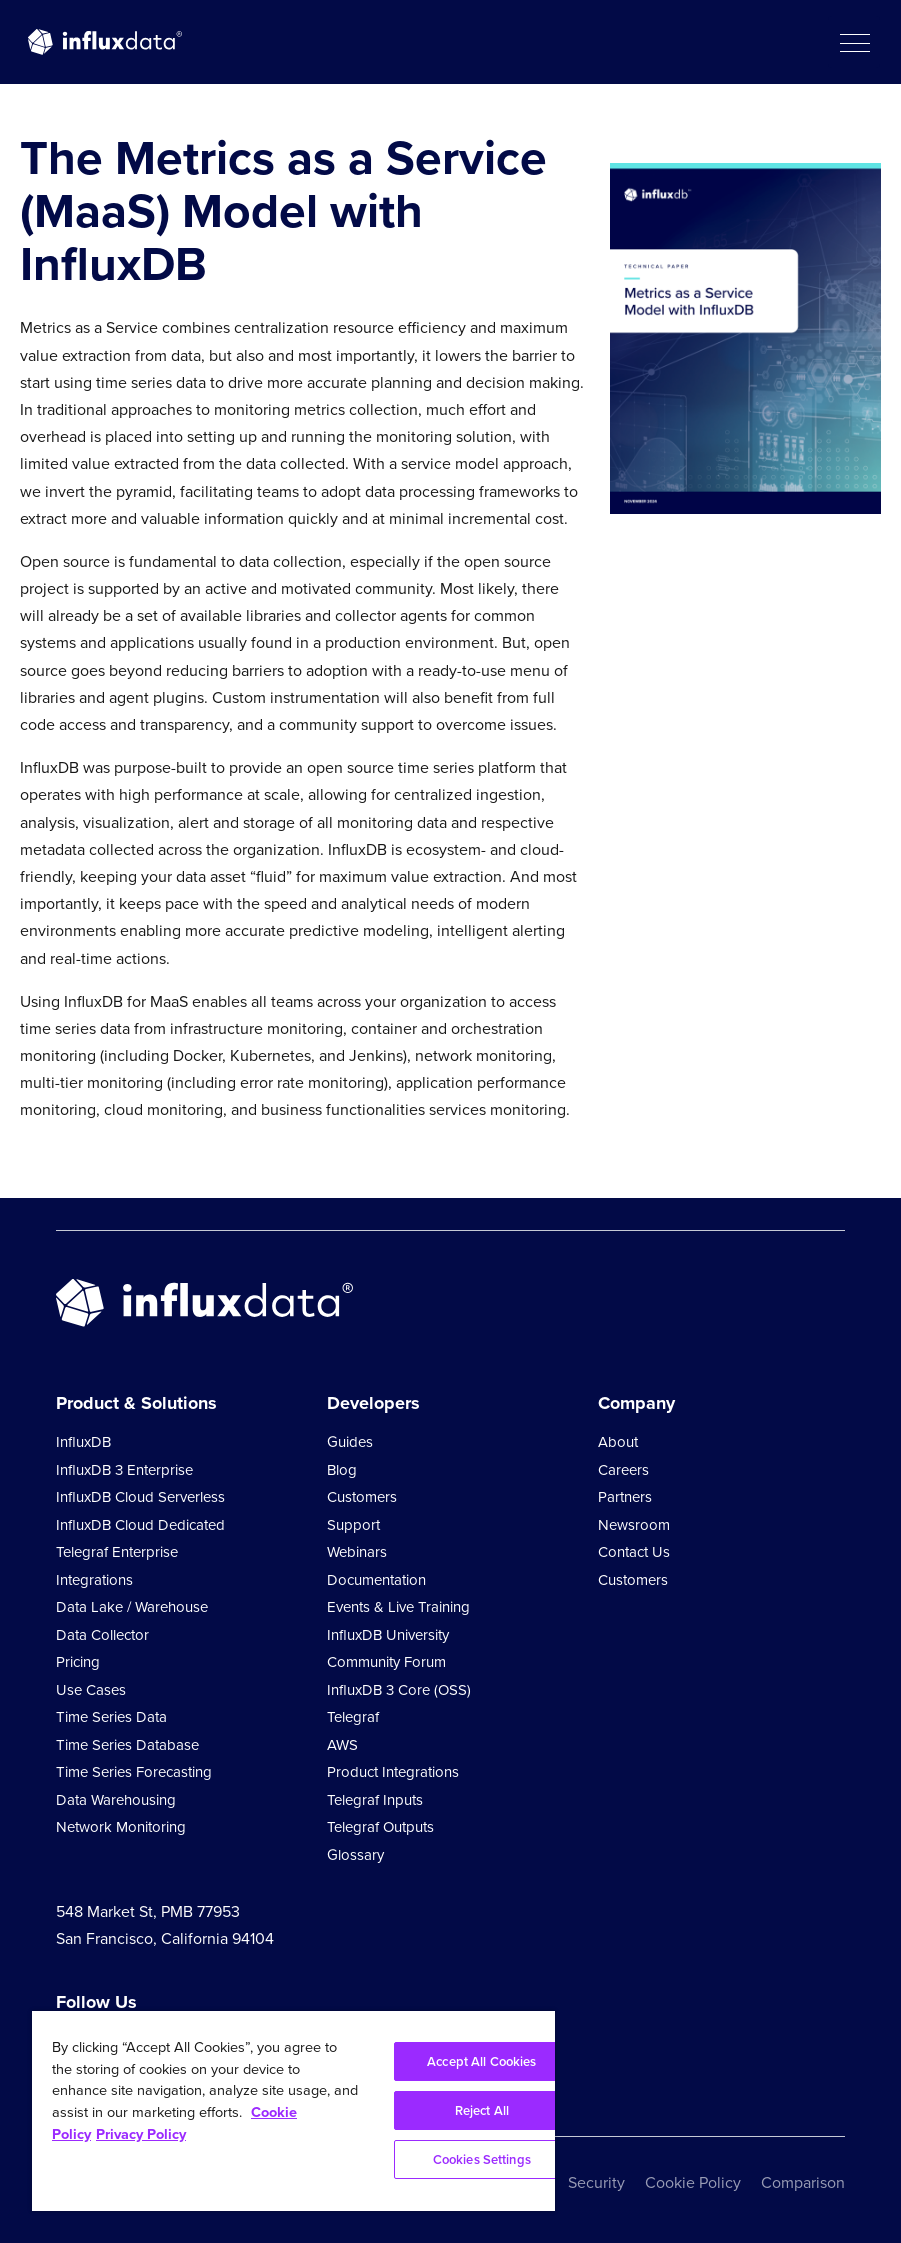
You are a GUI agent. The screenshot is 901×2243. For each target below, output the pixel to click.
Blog (342, 1470)
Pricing (78, 1662)
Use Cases (91, 1690)
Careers (623, 1470)
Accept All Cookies (481, 2061)
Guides (350, 1442)
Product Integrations (393, 1772)
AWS (342, 1745)
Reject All (482, 2110)
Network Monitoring (121, 1827)
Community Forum (386, 1662)
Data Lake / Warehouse (132, 1607)
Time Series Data (111, 1717)
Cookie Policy (693, 2182)
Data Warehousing (116, 1800)
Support (353, 1525)
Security (596, 2182)
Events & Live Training (398, 1607)
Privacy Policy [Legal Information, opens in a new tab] (141, 2134)
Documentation (376, 1580)
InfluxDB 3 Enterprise (124, 1470)
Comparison (803, 2182)
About (618, 1442)
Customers (362, 1497)
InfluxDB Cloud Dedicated (140, 1525)
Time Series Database (127, 1745)
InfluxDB (83, 1442)
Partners (625, 1497)
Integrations (94, 1580)
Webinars (357, 1552)
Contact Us (634, 1552)
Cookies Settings (482, 2159)
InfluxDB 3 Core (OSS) (399, 1690)
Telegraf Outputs (380, 1827)
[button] (854, 42)
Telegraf (353, 1717)
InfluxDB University (388, 1635)
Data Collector (102, 1635)
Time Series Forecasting (134, 1772)
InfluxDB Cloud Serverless (140, 1497)
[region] (293, 2111)
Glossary (355, 1855)
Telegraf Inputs (375, 1800)
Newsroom (634, 1525)
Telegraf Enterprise (117, 1552)
